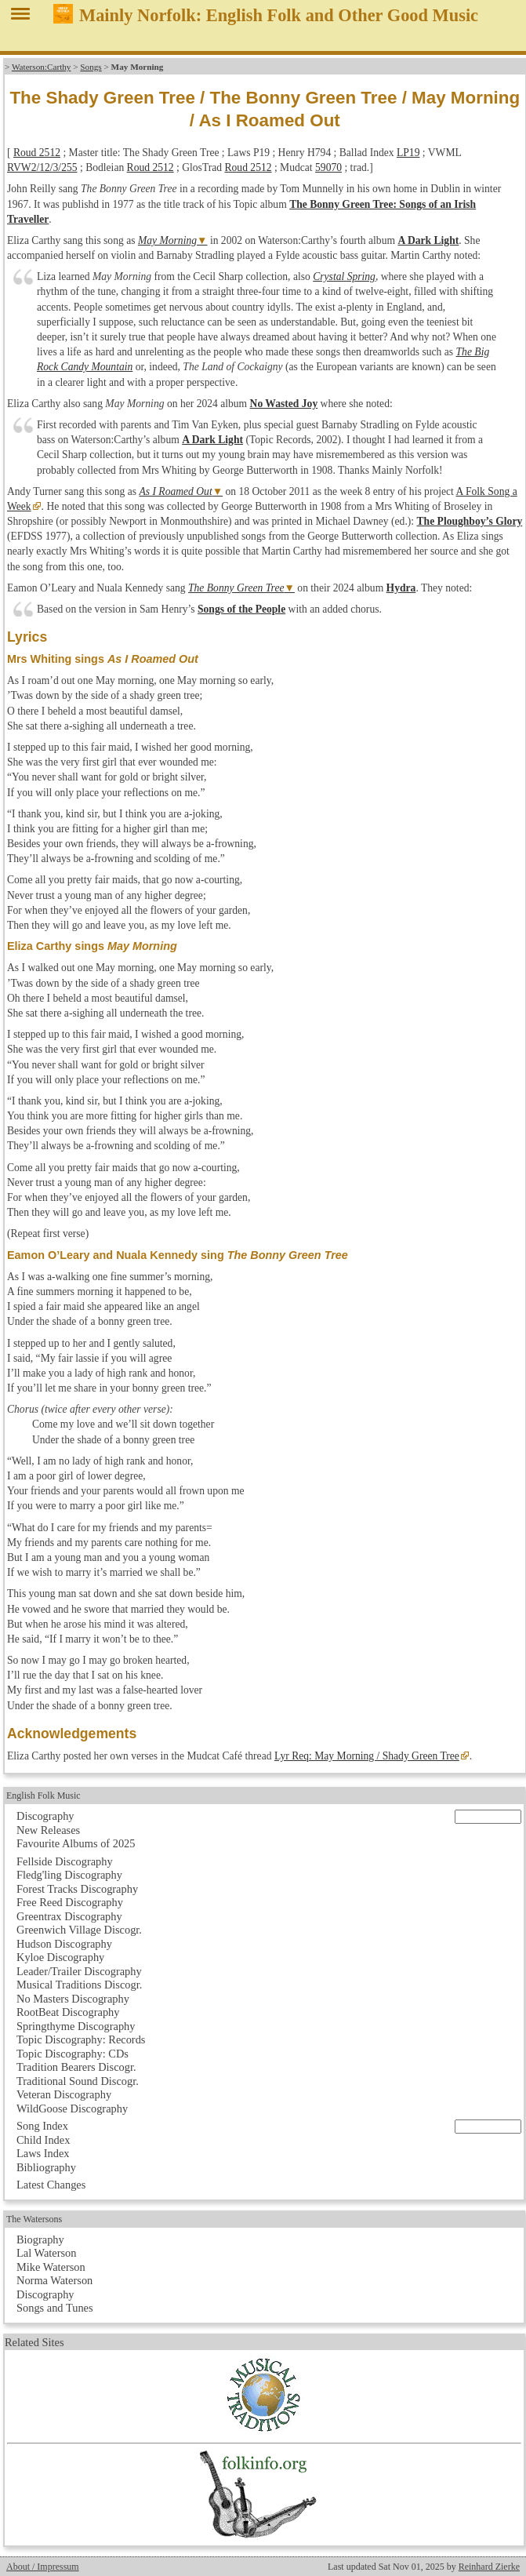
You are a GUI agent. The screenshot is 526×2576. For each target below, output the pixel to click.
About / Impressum (42, 2566)
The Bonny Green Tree (236, 588)
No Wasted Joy (284, 403)
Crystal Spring (344, 276)
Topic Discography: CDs (72, 2053)
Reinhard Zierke (489, 2566)
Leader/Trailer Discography (79, 1971)
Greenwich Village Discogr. (79, 1929)
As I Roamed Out (175, 491)
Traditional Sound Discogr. (77, 2081)
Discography (45, 1816)
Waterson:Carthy (41, 66)
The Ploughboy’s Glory (470, 521)
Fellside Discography (64, 1861)
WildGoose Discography (72, 2108)
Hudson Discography (64, 1943)
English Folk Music (43, 1795)
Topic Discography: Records (80, 2039)
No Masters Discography (72, 1998)
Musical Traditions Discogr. (79, 1984)
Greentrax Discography (69, 1916)
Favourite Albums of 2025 (76, 1843)
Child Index (43, 2140)
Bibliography (46, 2167)
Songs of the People (241, 609)
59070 (328, 167)
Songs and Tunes (54, 2307)
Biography (40, 2239)
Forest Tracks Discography (77, 1889)
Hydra (401, 588)
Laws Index (43, 2153)
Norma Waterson (54, 2280)
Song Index (42, 2125)
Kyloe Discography (60, 1957)
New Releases (48, 1830)
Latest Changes (50, 2184)
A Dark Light (428, 240)
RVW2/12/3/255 (42, 167)
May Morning (167, 240)
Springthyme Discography (75, 2026)
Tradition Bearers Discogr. (76, 2067)
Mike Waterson (50, 2267)
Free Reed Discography (69, 1902)
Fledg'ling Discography (69, 1874)
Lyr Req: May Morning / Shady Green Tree (366, 1756)
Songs (90, 66)
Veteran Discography (63, 2094)
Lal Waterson (46, 2253)
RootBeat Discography (68, 2012)
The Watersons (34, 2219)
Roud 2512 (36, 152)
